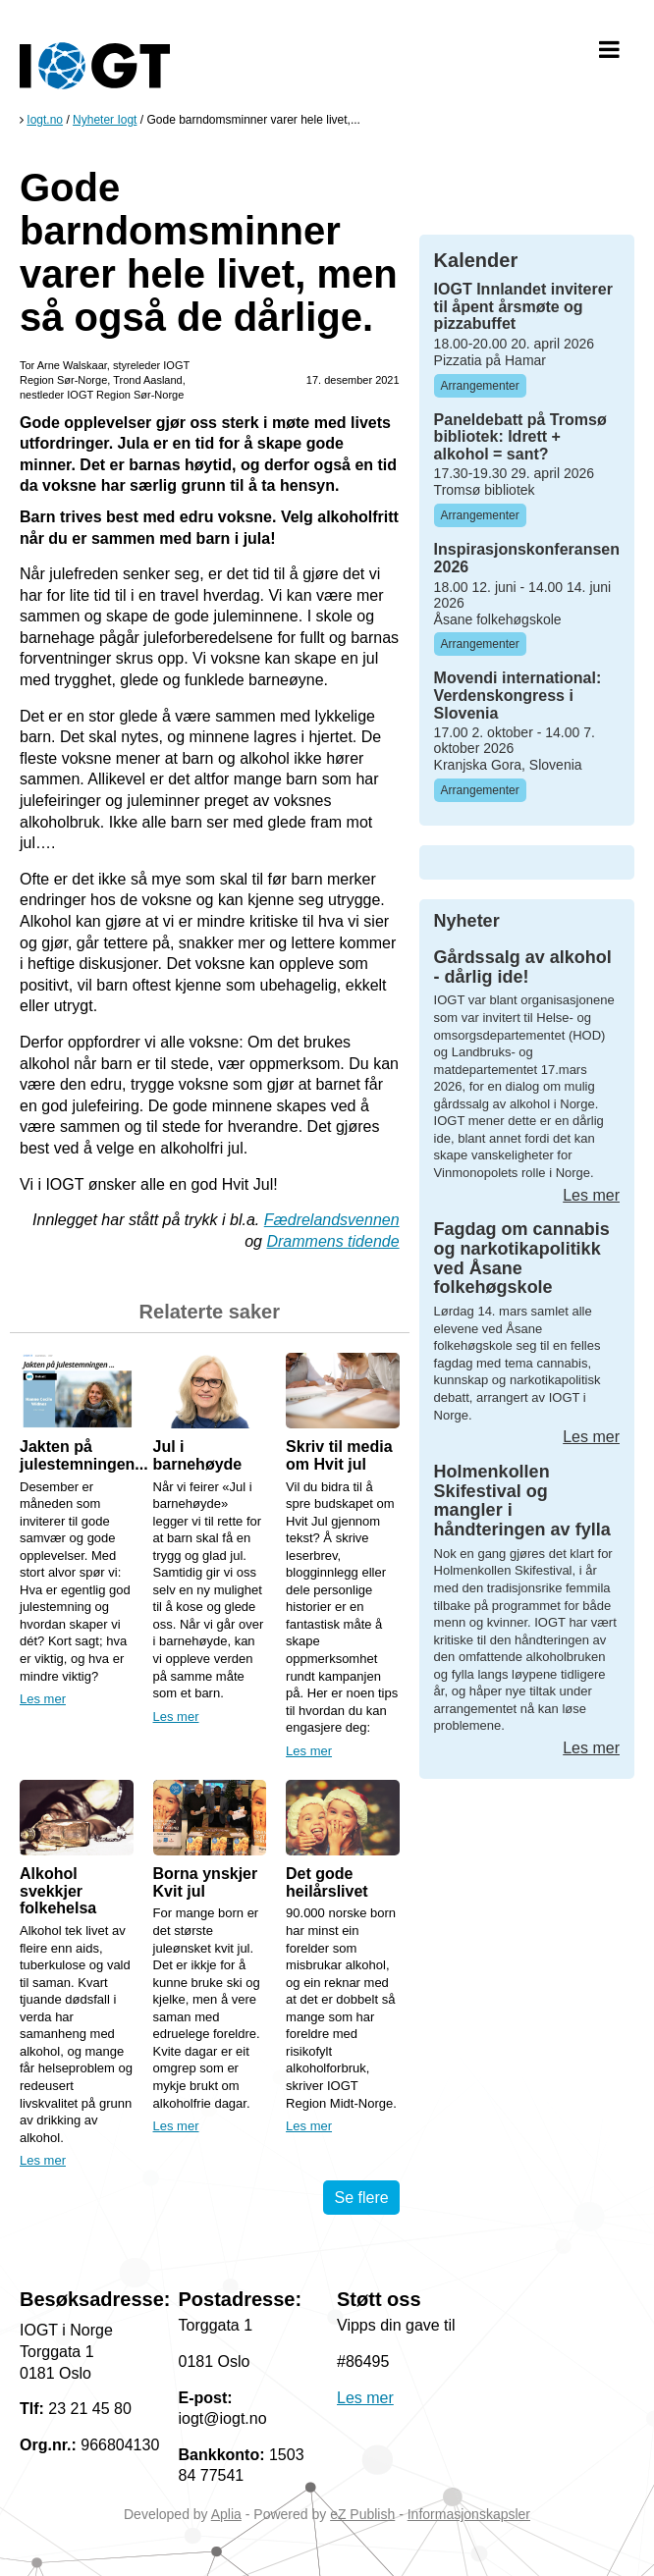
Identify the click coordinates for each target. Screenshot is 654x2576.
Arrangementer (480, 386)
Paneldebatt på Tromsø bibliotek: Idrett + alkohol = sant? (520, 436)
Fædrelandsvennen (332, 1219)
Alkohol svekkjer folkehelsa (58, 1890)
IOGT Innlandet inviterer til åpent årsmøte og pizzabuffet (523, 306)
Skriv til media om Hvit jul (339, 1455)
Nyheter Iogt (104, 120)
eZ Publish (362, 2514)
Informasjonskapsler (469, 2514)
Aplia (226, 2514)
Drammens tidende (332, 1241)
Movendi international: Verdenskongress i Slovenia (518, 695)
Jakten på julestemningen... (84, 1455)
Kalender (476, 260)
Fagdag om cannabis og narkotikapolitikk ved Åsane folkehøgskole (522, 1258)
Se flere (361, 2197)
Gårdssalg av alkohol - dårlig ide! (523, 967)
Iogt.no (45, 120)
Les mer (43, 1698)
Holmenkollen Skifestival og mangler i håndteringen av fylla (522, 1500)
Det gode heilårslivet (327, 1882)
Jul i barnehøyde (198, 1455)
